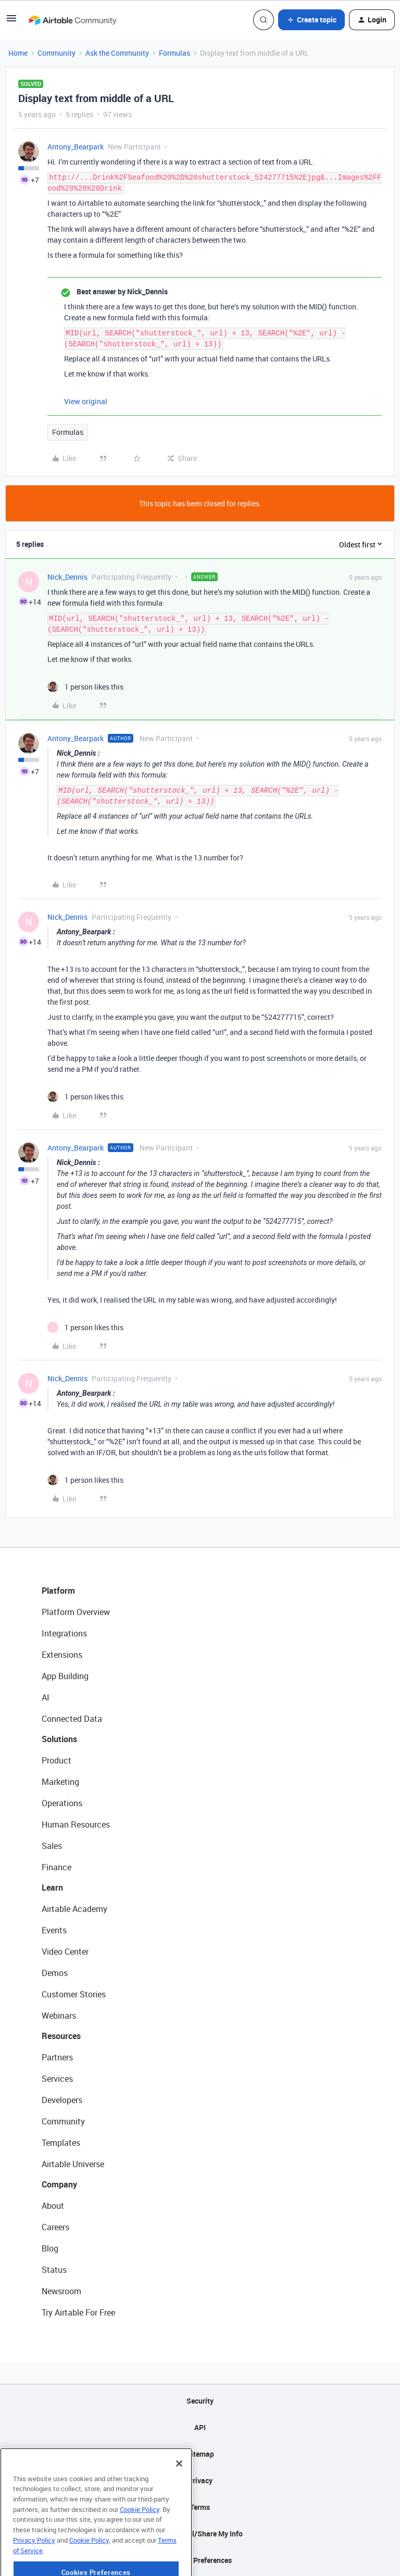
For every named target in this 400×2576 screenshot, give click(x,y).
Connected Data (72, 1718)
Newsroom (61, 2291)
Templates (61, 2142)
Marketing (60, 1781)
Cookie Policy (139, 2535)
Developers (62, 2100)
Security (200, 2401)
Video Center (65, 1951)
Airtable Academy (74, 1909)
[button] (11, 22)
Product (56, 1760)
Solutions (59, 1739)
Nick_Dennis (67, 577)
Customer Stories (74, 1994)
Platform (58, 1590)
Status (54, 2269)
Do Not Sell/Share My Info (200, 2534)
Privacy (200, 2480)
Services (57, 2078)
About (53, 2205)
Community (57, 53)
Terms (200, 2507)
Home (18, 53)
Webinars (59, 2015)
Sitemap (200, 2454)
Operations (62, 1803)
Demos (55, 1973)
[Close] (179, 2489)
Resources (61, 2036)
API (200, 2427)
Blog (50, 2248)
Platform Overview (76, 1612)
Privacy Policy (34, 2566)
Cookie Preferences (200, 2560)
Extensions (62, 1654)
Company (59, 2184)
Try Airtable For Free (78, 2312)
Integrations (64, 1633)
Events (54, 1930)
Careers (55, 2227)
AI (45, 1697)
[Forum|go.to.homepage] (72, 19)
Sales (52, 1846)
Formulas (174, 53)
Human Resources (76, 1824)
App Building (65, 1676)
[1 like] (85, 686)
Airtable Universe (73, 2164)
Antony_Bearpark (75, 147)
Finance (56, 1867)
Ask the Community (117, 53)
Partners (57, 2057)
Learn (52, 1887)
